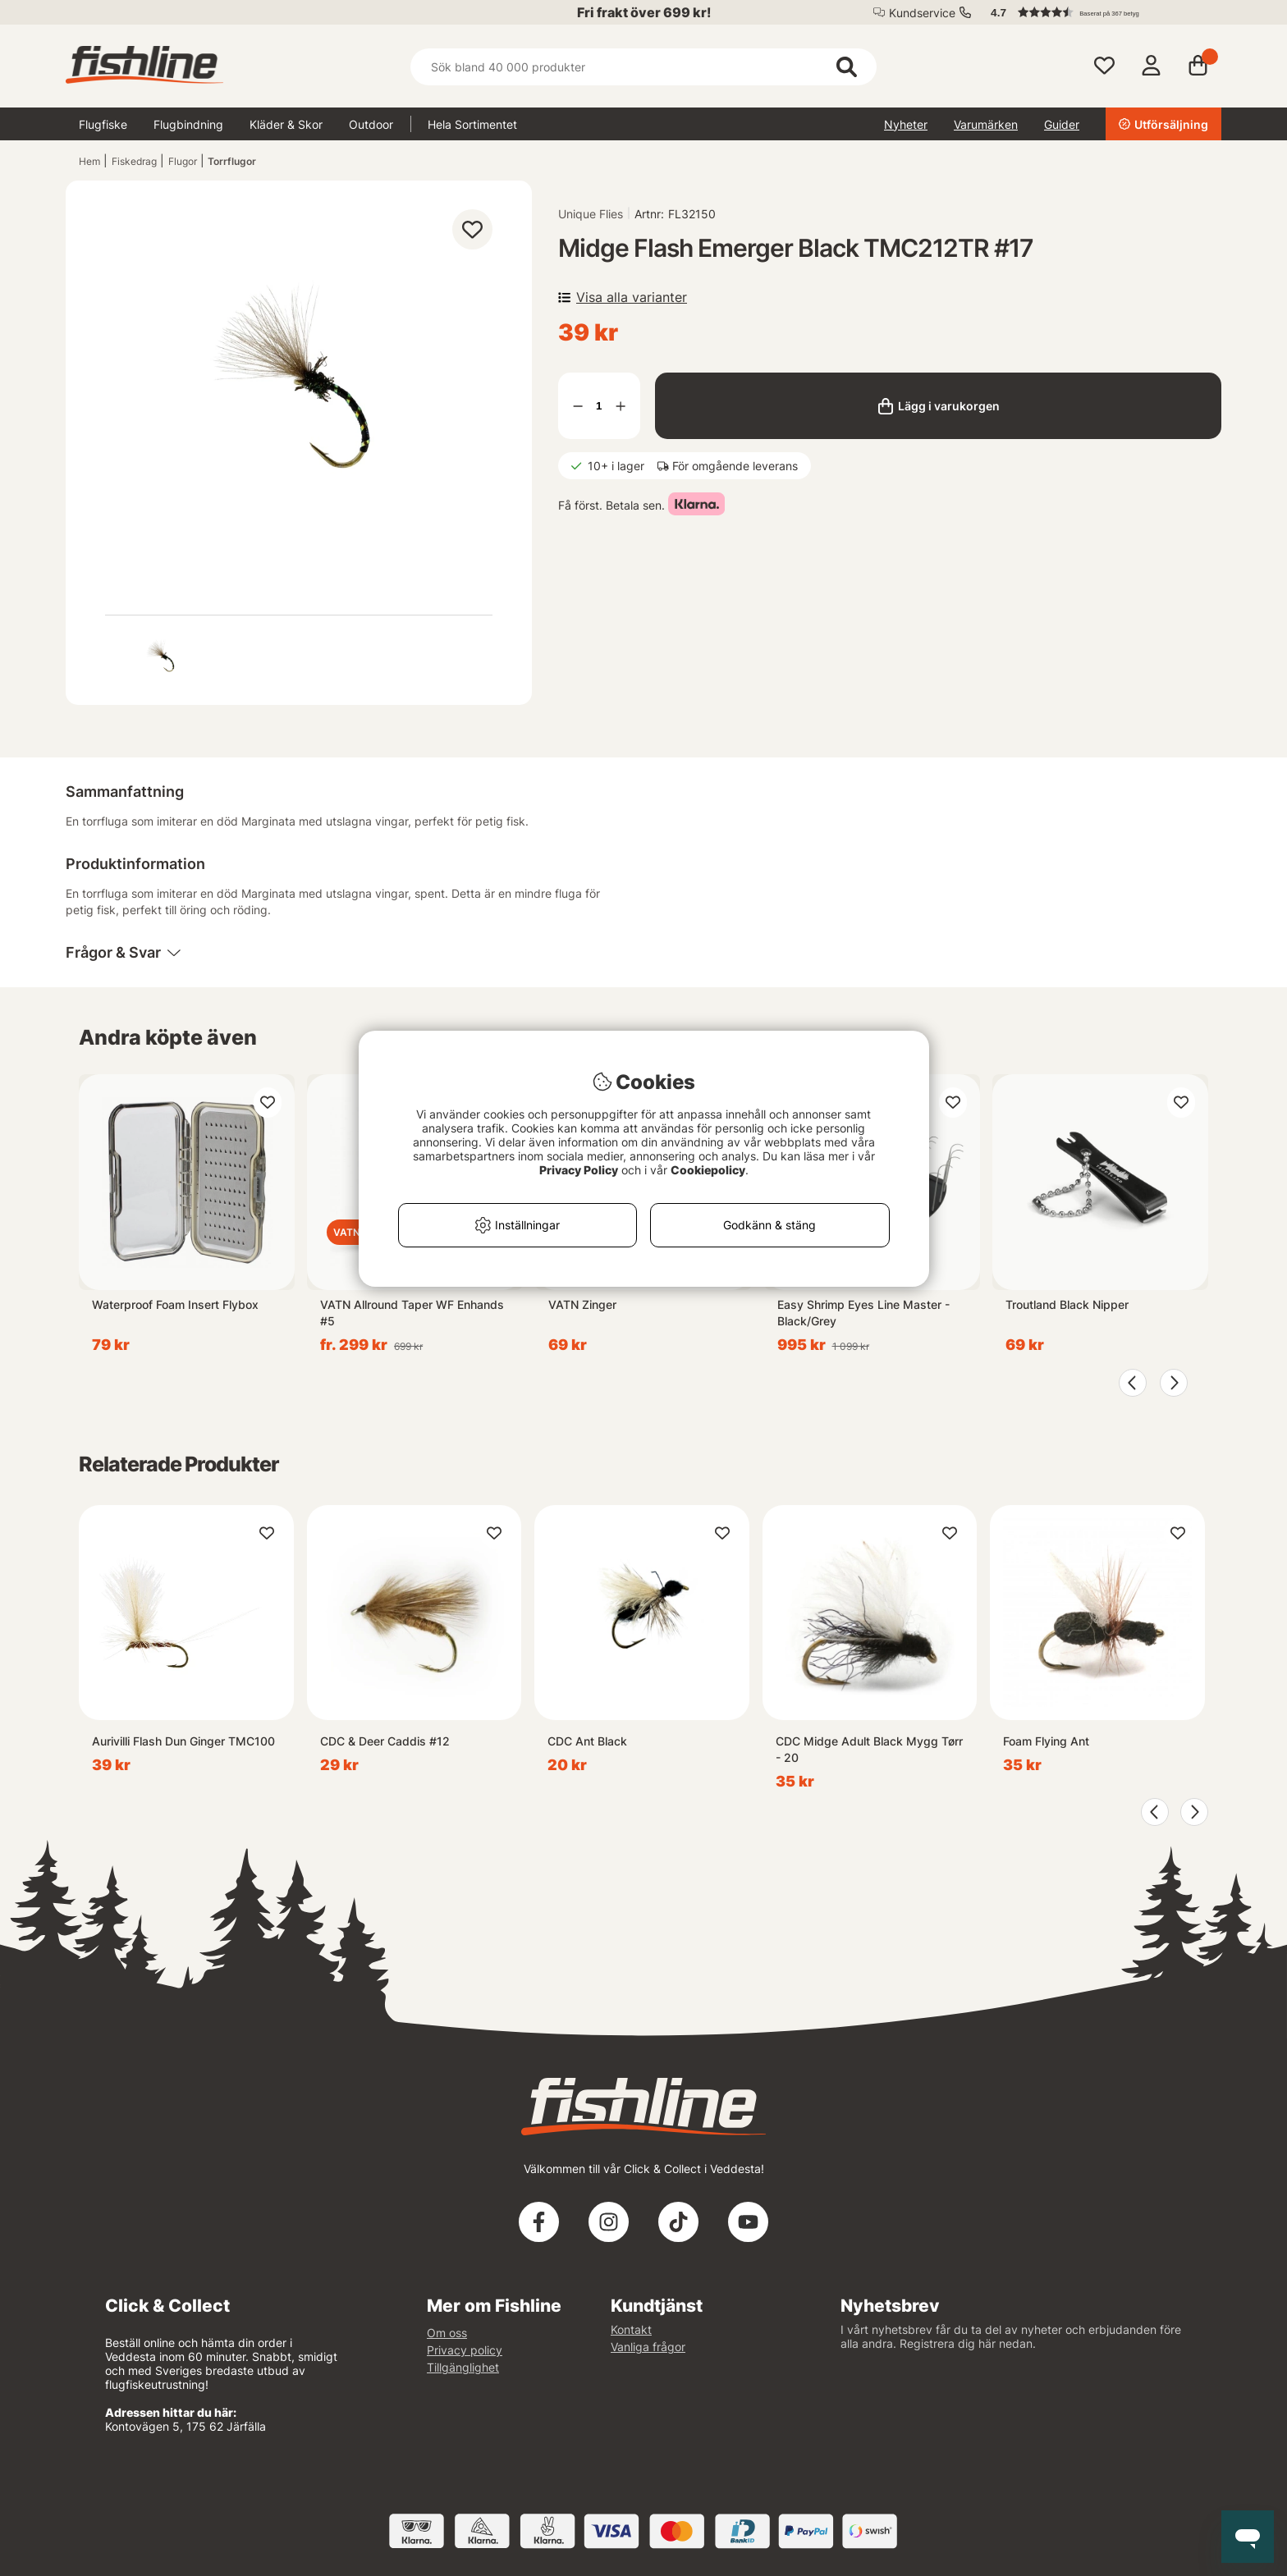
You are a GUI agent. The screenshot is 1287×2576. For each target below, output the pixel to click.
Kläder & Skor (286, 124)
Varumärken (986, 124)
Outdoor (371, 124)
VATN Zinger (582, 1304)
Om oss (447, 2333)
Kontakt (631, 2329)
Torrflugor (232, 161)
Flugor (182, 161)
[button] (1098, 12)
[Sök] (643, 66)
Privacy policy (464, 2350)
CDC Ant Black (587, 1741)
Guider (1061, 124)
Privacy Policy (578, 1170)
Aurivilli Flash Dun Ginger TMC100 (183, 1741)
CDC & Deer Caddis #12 (385, 1741)
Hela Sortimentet (472, 124)
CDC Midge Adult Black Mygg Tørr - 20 (869, 1749)
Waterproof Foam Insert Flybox (175, 1304)
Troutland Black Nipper (1067, 1304)
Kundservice (922, 13)
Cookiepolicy (708, 1170)
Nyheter (905, 124)
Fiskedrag (134, 161)
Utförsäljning (1163, 124)
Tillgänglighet (463, 2367)
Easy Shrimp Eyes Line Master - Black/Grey (863, 1312)
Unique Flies (590, 214)
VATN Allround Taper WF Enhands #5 (412, 1312)
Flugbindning (188, 124)
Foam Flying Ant (1046, 1741)
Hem (89, 161)
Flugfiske (103, 124)
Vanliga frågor (648, 2347)
